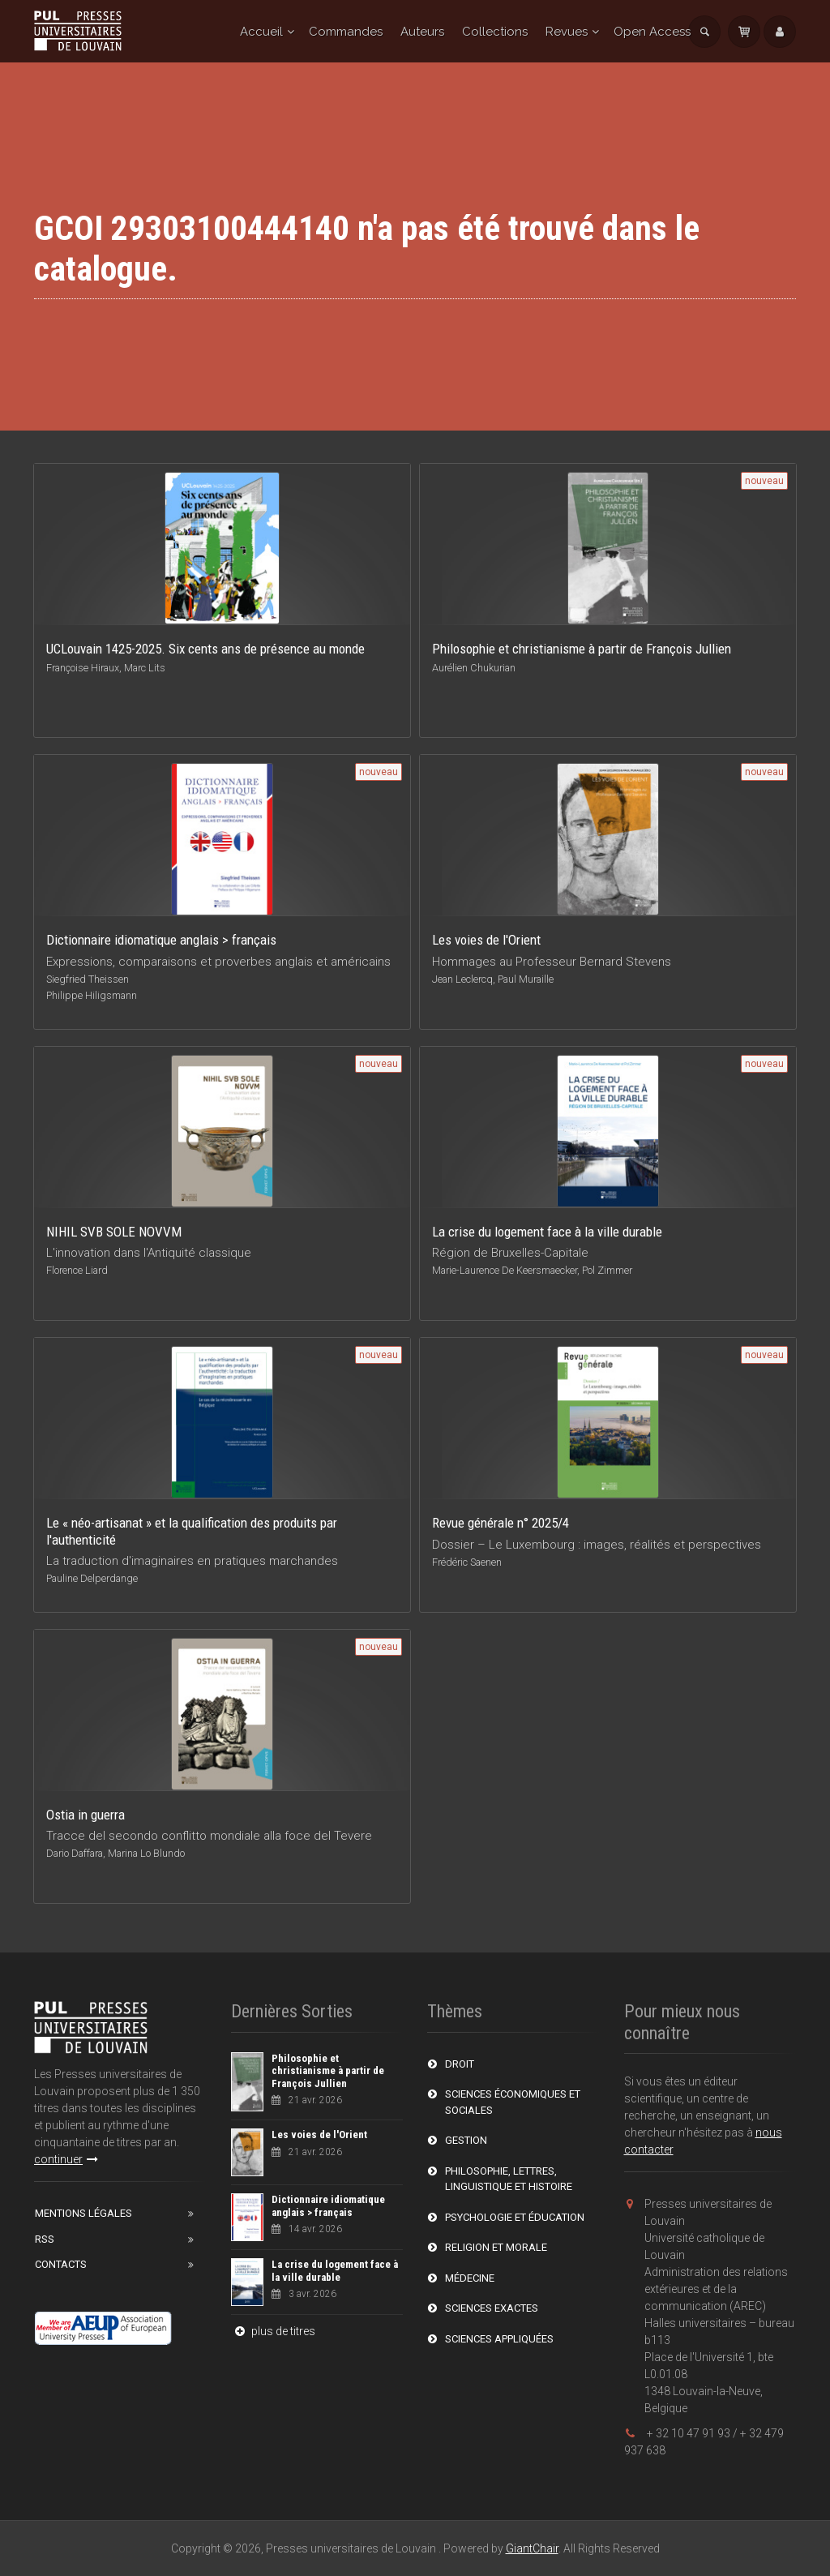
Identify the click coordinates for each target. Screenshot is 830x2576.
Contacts (61, 2264)
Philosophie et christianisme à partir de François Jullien (328, 2071)
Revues (566, 31)
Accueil (261, 31)
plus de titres (273, 2331)
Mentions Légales (83, 2213)
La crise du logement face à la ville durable (335, 2270)
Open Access (652, 31)
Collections (495, 31)
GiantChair (532, 2548)
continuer (66, 2159)
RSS (44, 2239)
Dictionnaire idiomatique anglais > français (328, 2205)
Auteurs (422, 31)
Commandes (346, 31)
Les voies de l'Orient (319, 2134)
